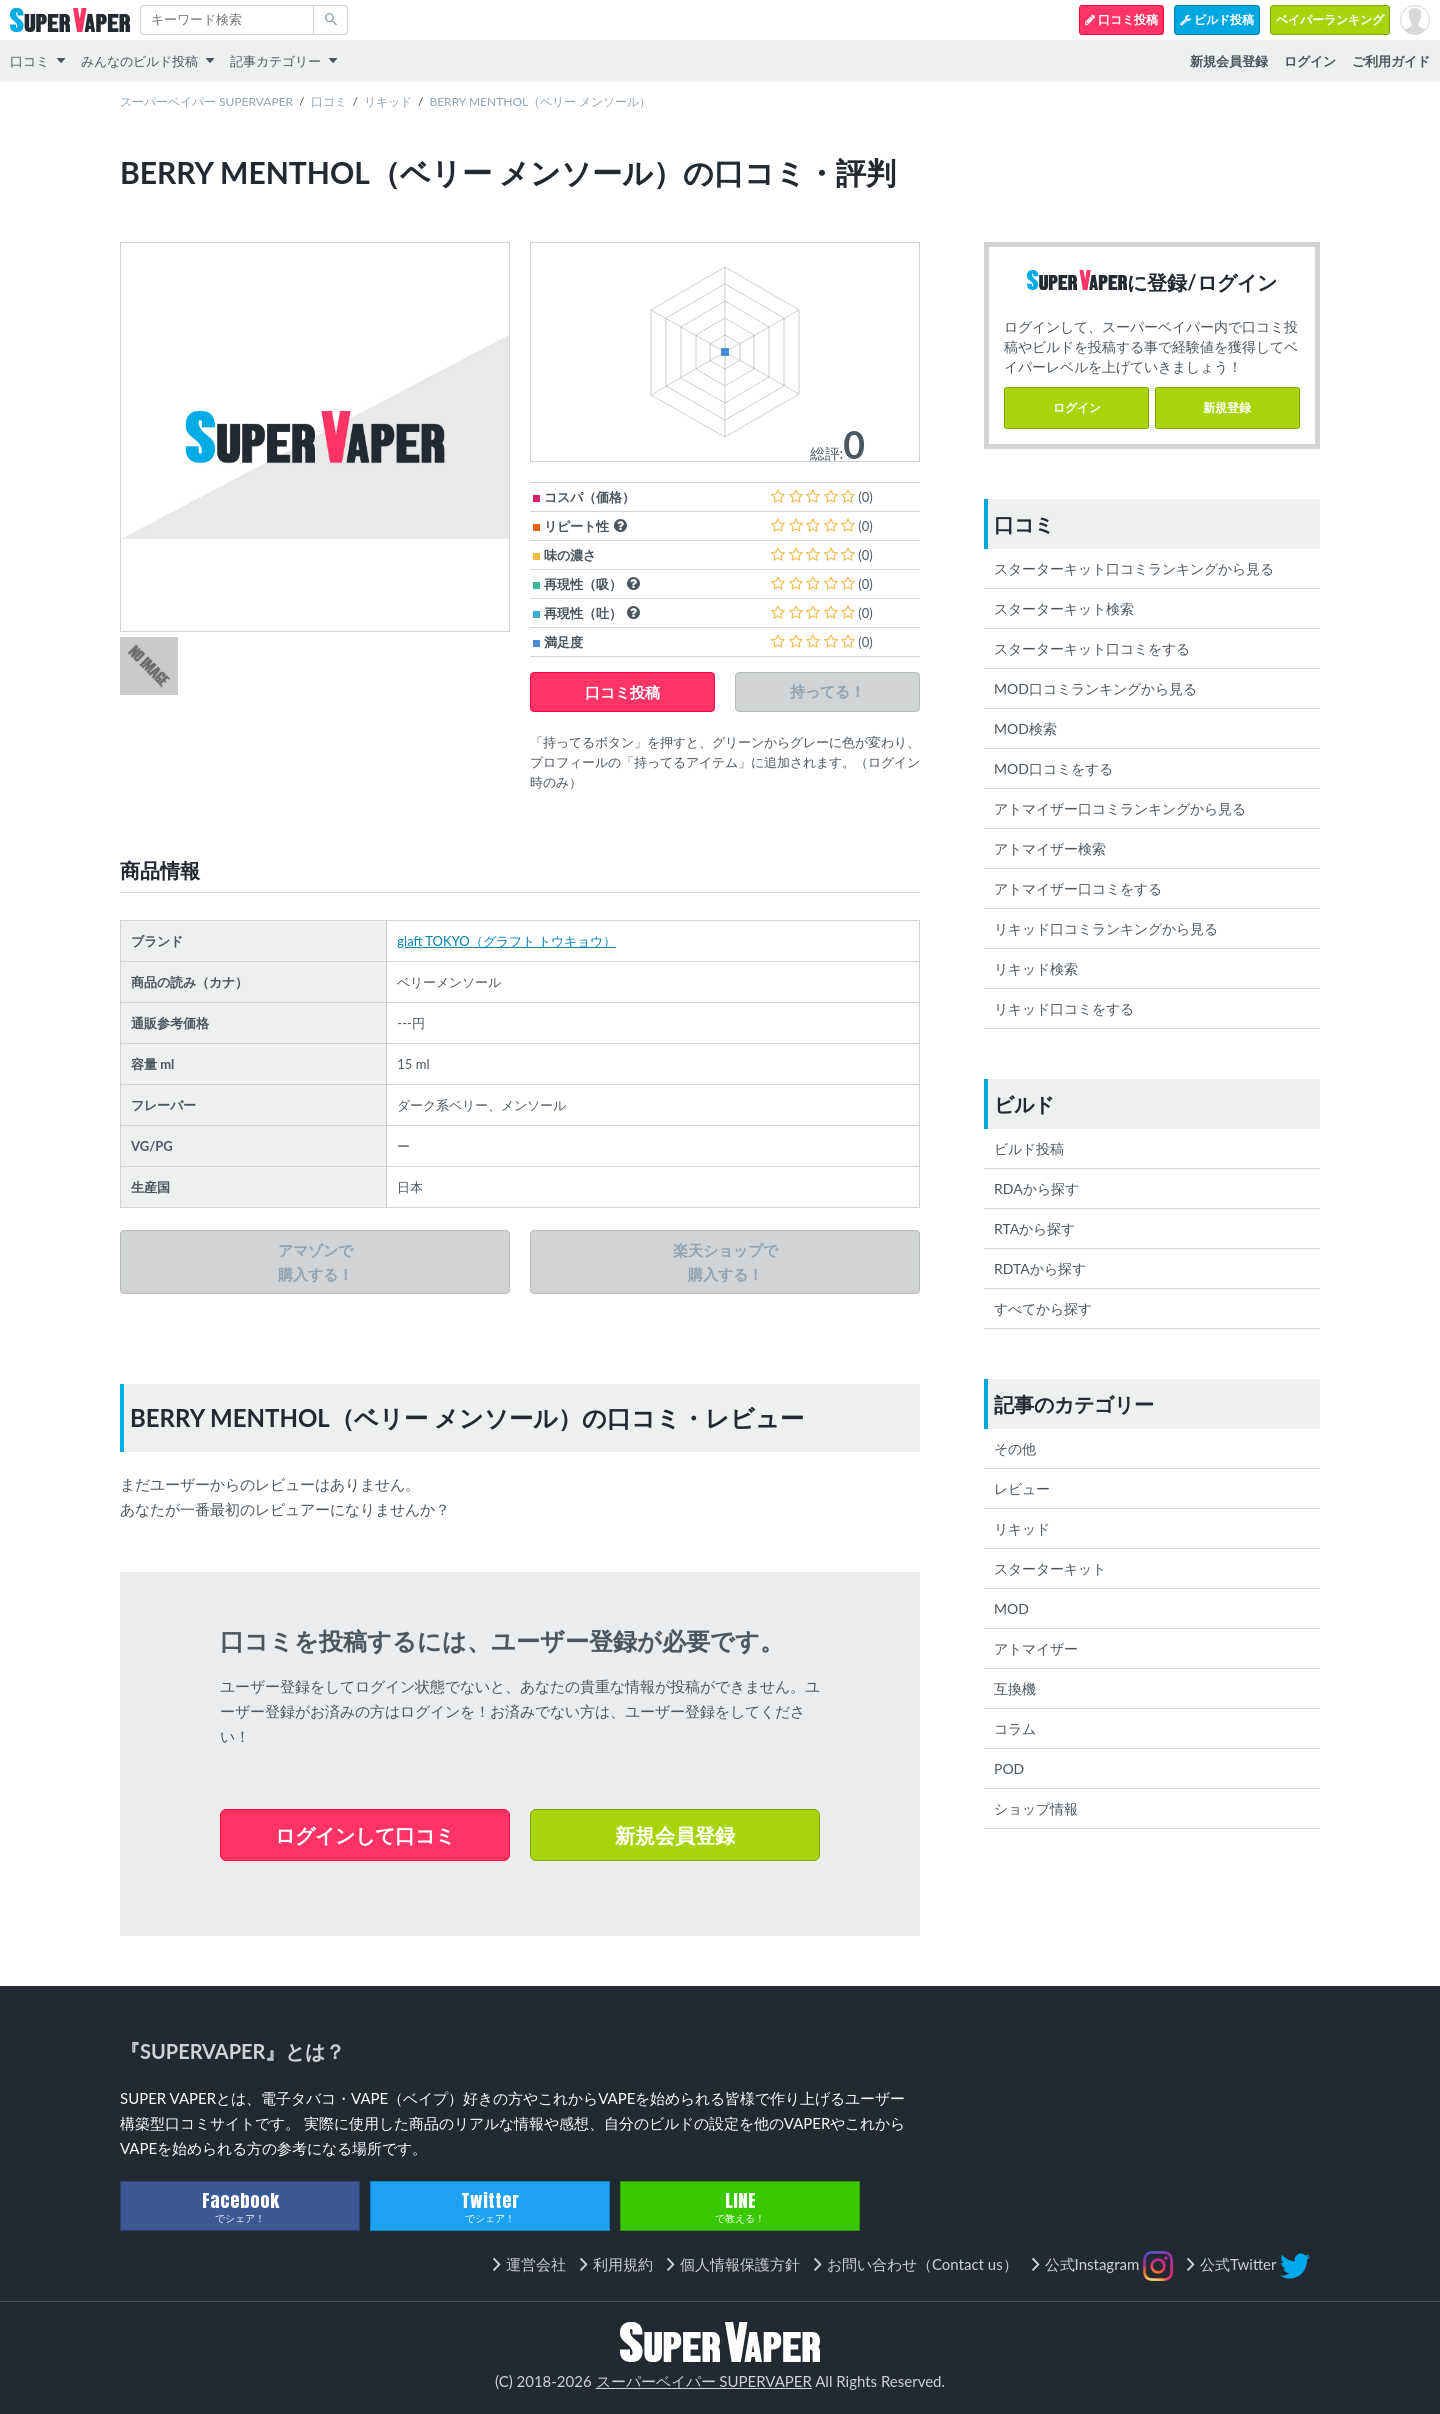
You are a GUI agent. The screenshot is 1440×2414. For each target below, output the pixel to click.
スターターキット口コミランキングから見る (1134, 568)
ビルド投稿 (1217, 19)
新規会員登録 (675, 1835)
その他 (1015, 1448)
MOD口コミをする (1053, 768)
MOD (1011, 1608)
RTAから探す (1034, 1228)
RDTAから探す (1040, 1268)
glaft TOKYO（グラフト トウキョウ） (506, 941)
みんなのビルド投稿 (139, 61)
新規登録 (1227, 407)
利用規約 (623, 2264)
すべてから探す (1043, 1308)
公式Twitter (1255, 2266)
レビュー (1022, 1488)
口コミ (29, 61)
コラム (1015, 1728)
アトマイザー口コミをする (1078, 888)
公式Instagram (1109, 2266)
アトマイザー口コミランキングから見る (1120, 808)
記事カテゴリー (275, 61)
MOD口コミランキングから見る (1095, 688)
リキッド (388, 101)
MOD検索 (1025, 728)
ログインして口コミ (365, 1835)
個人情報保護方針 (740, 2264)
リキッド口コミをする (1064, 1008)
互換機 (1015, 1688)
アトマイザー (1036, 1648)
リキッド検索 (1036, 968)
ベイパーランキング (1330, 19)
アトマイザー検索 (1050, 848)
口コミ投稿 (1121, 19)
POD (1009, 1768)
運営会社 (536, 2264)
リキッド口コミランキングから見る (1106, 928)
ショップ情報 (1036, 1808)
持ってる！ (827, 691)
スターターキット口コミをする (1092, 648)
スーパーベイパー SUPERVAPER (206, 101)
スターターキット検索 (1064, 608)
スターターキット (1050, 1568)
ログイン (1077, 407)
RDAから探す (1036, 1188)
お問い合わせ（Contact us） (922, 2264)
